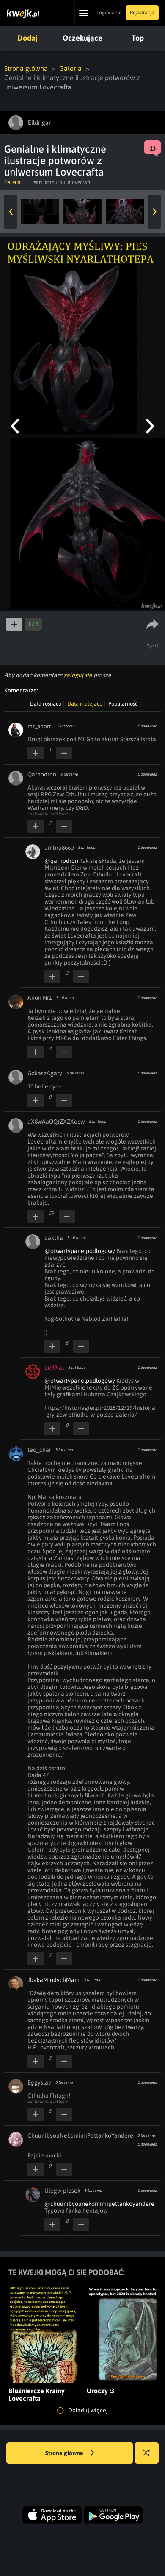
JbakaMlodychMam (54, 1979)
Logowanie (108, 13)
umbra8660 (59, 847)
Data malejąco (84, 704)
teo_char (39, 1449)
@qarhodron (61, 860)
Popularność (123, 704)
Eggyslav (39, 2082)
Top (138, 37)
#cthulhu (55, 182)
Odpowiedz (147, 726)
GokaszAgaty (45, 1073)
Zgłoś (153, 645)
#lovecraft (79, 182)
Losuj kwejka (150, 2457)
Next (154, 212)
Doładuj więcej (82, 2410)
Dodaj (27, 37)
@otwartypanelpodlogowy (79, 1251)
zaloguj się (77, 675)
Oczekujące (82, 37)
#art (37, 182)
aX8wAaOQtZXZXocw (56, 1121)
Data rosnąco (45, 704)
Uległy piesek (62, 2190)
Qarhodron (42, 774)
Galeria (70, 68)
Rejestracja (142, 13)
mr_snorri (40, 726)
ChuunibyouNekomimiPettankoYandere (80, 2135)
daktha (53, 1237)
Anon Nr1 (40, 997)
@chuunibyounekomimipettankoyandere (99, 2203)
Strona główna (26, 68)
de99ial (54, 1367)
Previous (10, 212)
